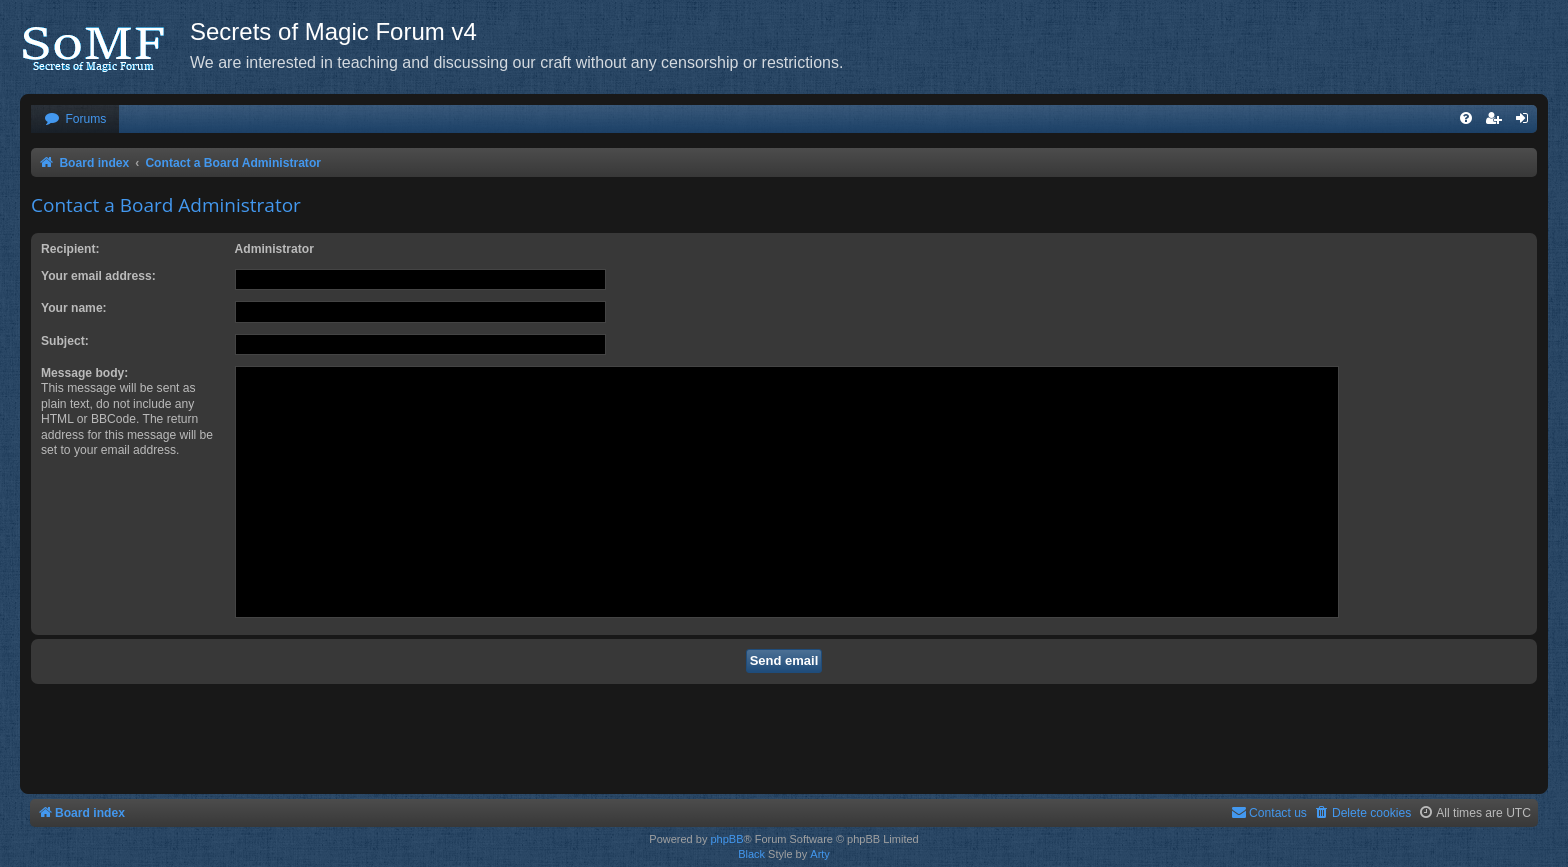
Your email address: (98, 276)
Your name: (74, 308)
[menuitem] (75, 119)
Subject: (65, 341)
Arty (820, 854)
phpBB (726, 839)
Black (751, 854)
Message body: (84, 373)
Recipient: (70, 249)
